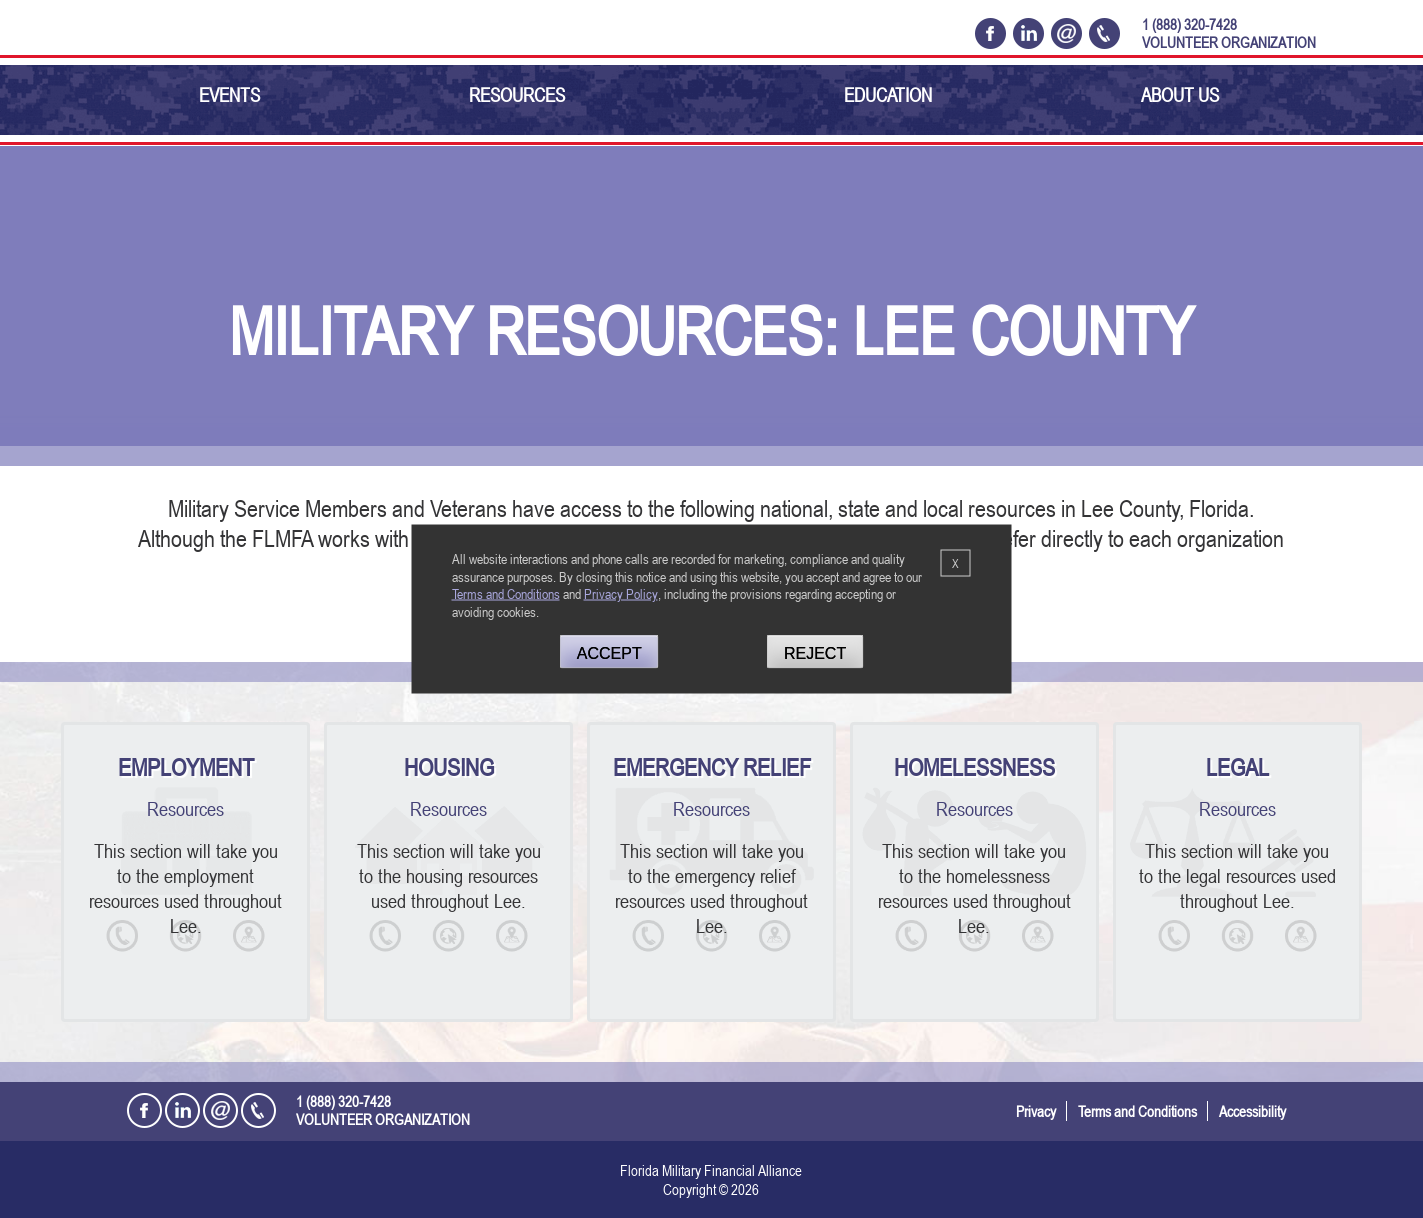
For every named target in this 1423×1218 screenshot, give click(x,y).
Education (888, 94)
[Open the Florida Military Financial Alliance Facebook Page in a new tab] (990, 33)
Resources (517, 94)
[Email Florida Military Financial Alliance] (1066, 33)
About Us (1180, 94)
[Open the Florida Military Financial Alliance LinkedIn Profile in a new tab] (1028, 33)
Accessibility (1252, 1111)
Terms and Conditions (1137, 1111)
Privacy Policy (621, 593)
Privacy (1036, 1111)
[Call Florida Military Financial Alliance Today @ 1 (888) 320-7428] (1104, 33)
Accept (609, 652)
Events (229, 94)
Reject (815, 652)
